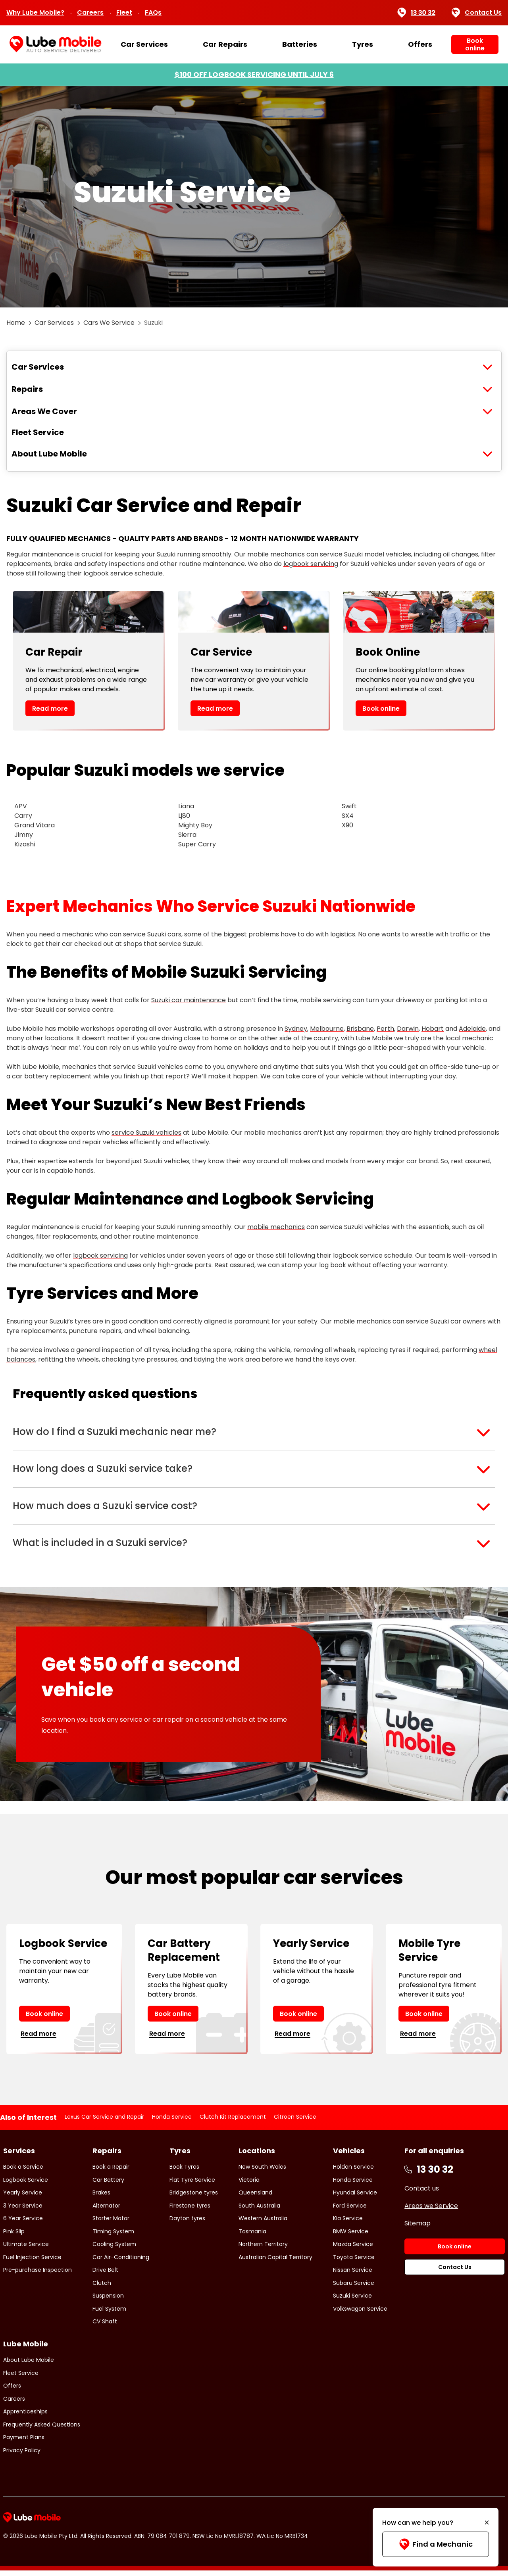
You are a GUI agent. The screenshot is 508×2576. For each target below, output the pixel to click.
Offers (420, 44)
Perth (385, 1028)
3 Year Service (22, 2211)
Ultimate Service (26, 2250)
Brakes (101, 2198)
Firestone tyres (189, 2211)
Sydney (296, 1028)
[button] (254, 1432)
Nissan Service (352, 2275)
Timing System (113, 2237)
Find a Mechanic (435, 2544)
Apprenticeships (25, 2417)
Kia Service (348, 2224)
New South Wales (262, 2172)
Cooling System (114, 2250)
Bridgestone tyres (193, 2198)
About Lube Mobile (49, 453)
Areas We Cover (44, 411)
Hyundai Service (355, 2198)
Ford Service (350, 2211)
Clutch (101, 2288)
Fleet (124, 12)
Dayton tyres (187, 2224)
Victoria (249, 2185)
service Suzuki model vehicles (365, 554)
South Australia (259, 2211)
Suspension (108, 2301)
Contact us (421, 2193)
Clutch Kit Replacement (233, 2123)
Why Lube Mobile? (35, 12)
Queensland (255, 2198)
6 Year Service (23, 2224)
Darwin (408, 1028)
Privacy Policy (21, 2456)
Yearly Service (22, 2198)
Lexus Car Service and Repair (104, 2123)
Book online (381, 708)
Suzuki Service (352, 2301)
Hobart (432, 1028)
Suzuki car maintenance (188, 1000)
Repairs (27, 389)
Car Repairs (225, 44)
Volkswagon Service (360, 2314)
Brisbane (360, 1028)
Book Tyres (184, 2172)
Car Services (144, 44)
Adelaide (472, 1028)
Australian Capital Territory (275, 2263)
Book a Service (23, 2172)
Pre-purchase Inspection (37, 2275)
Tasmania (252, 2237)
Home (15, 322)
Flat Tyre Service (192, 2185)
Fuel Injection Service (32, 2263)
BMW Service (350, 2237)
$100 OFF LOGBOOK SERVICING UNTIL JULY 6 (254, 74)
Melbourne (327, 1028)
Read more (50, 708)
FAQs (153, 12)
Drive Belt (105, 2275)
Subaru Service (353, 2288)
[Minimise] (487, 2522)
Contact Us (477, 13)
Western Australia (263, 2224)
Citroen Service (295, 2123)
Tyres (362, 44)
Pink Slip (14, 2237)
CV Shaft (104, 2327)
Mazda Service (353, 2250)
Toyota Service (354, 2263)
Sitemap (417, 2228)
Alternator (106, 2211)
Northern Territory (263, 2250)
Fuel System (109, 2314)
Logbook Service (25, 2185)
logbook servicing (310, 563)
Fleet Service (38, 432)
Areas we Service (431, 2211)
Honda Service (172, 2123)
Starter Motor (110, 2224)
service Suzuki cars (152, 934)
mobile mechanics (276, 1226)
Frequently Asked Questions (41, 2430)
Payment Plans (23, 2443)
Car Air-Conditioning (120, 2263)
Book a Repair (110, 2172)
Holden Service (353, 2172)
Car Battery (108, 2185)
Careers (90, 12)
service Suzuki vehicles (146, 1132)
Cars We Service (109, 322)
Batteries (299, 44)
